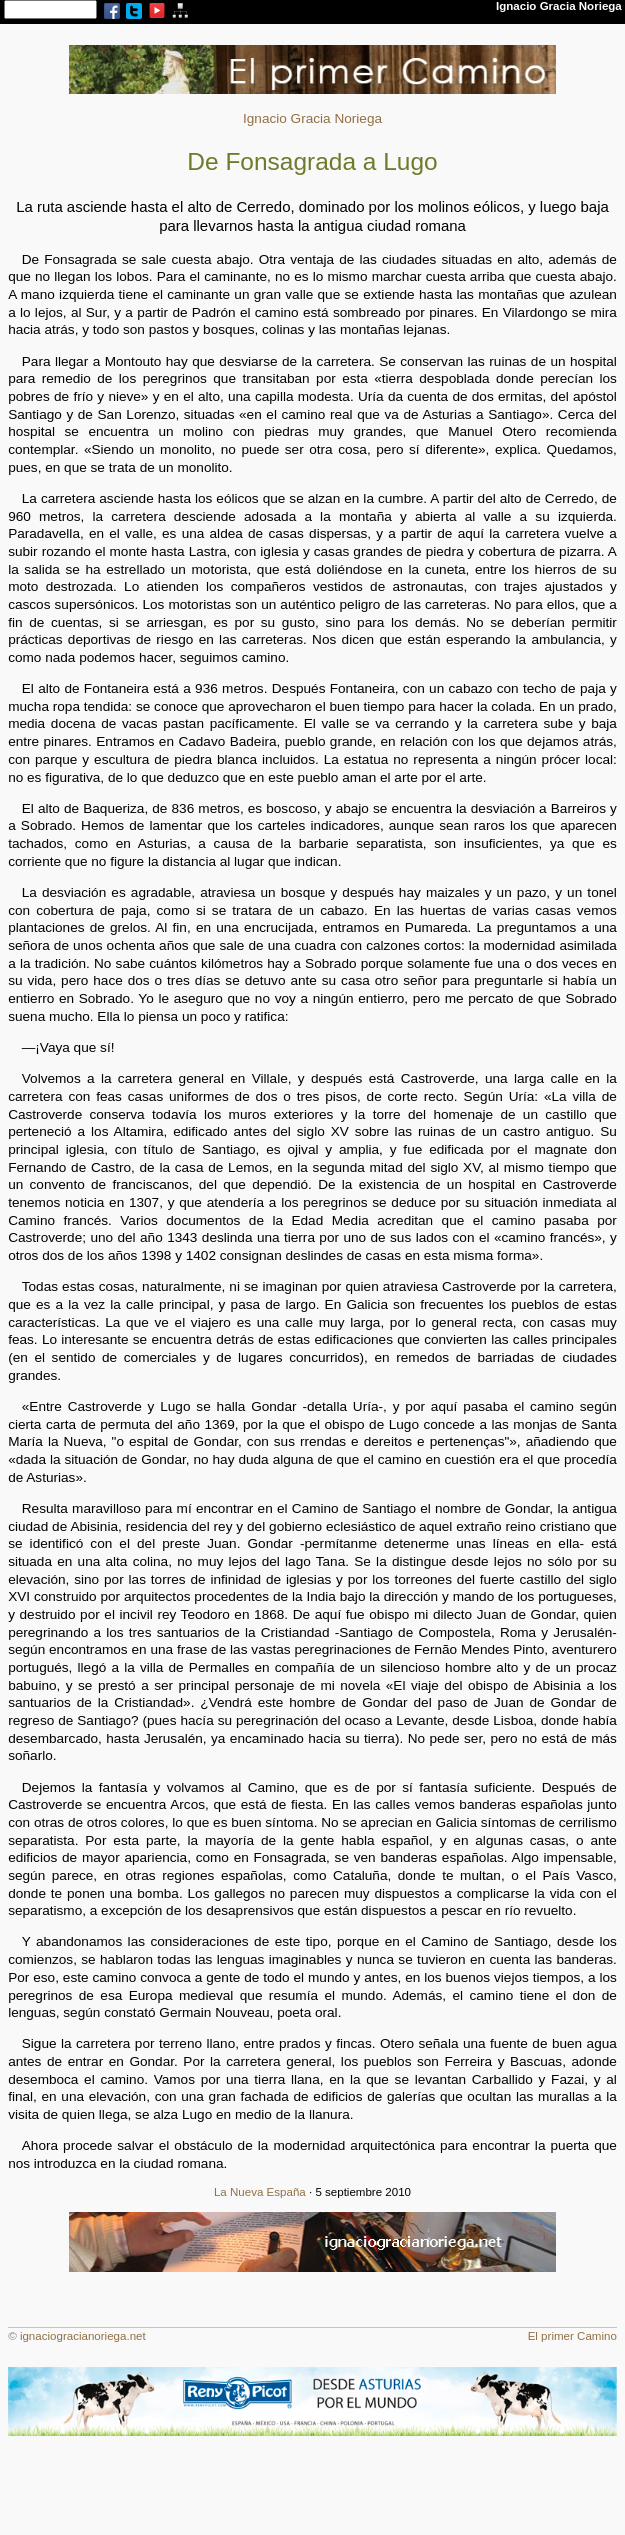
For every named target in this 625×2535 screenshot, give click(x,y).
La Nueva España (260, 2192)
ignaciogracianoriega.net (83, 2336)
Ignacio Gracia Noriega (312, 118)
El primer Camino (572, 2336)
